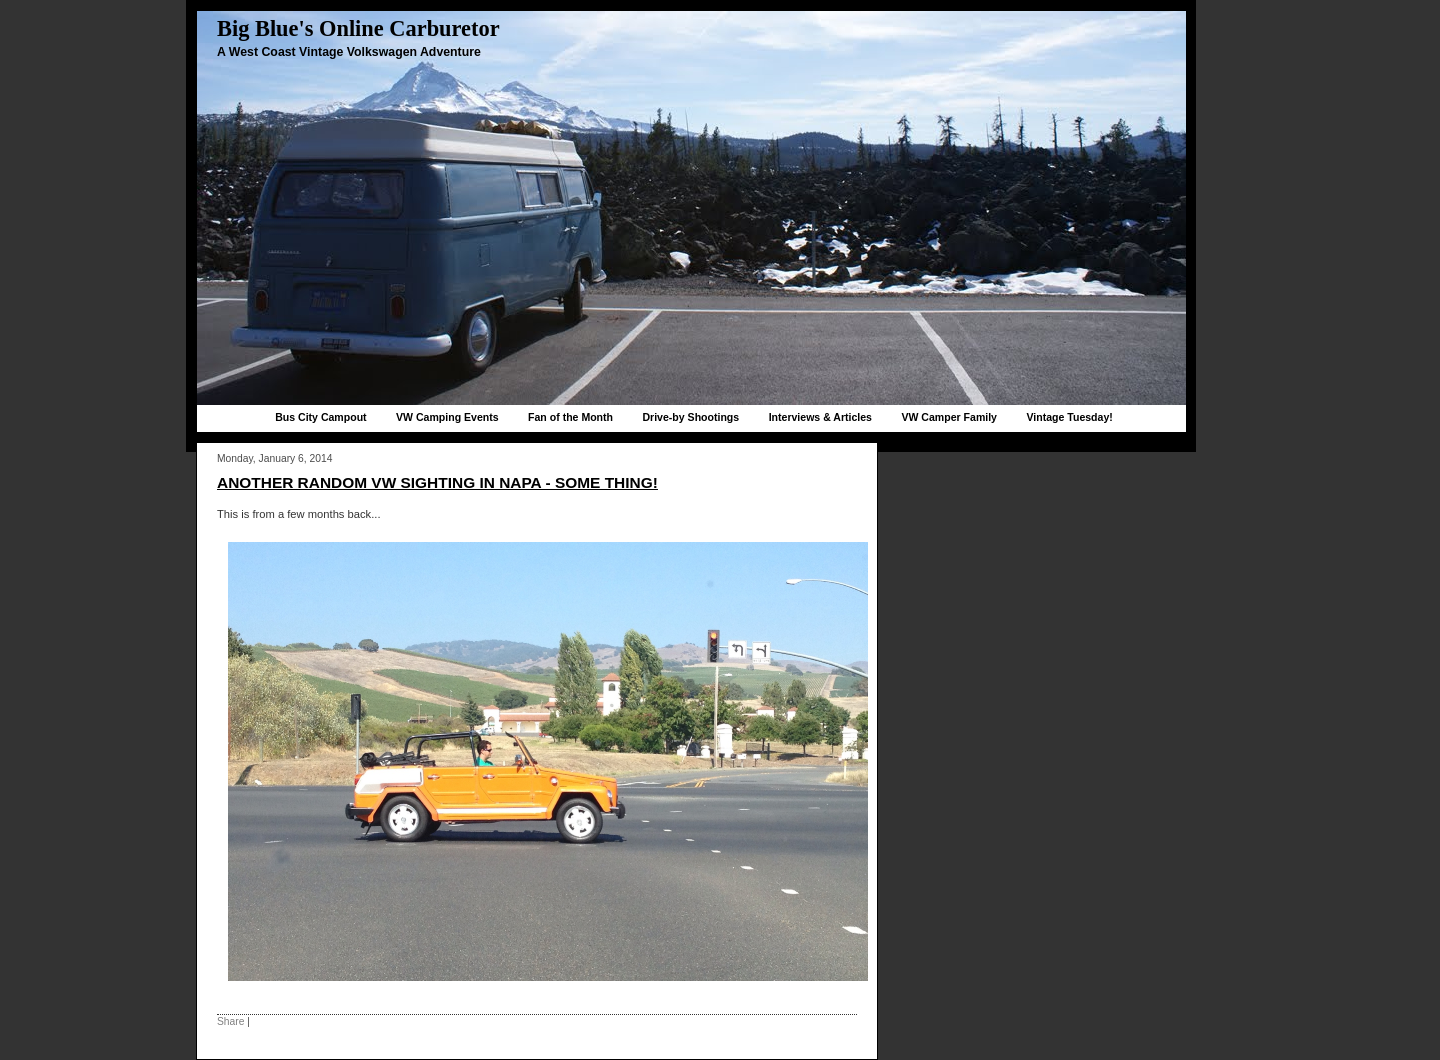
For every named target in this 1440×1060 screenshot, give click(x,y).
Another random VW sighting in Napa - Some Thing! (437, 482)
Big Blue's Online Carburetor (358, 28)
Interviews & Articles (820, 417)
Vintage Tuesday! (1069, 417)
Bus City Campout (320, 417)
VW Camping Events (447, 417)
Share (230, 1021)
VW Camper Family (949, 417)
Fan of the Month (570, 417)
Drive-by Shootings (690, 417)
